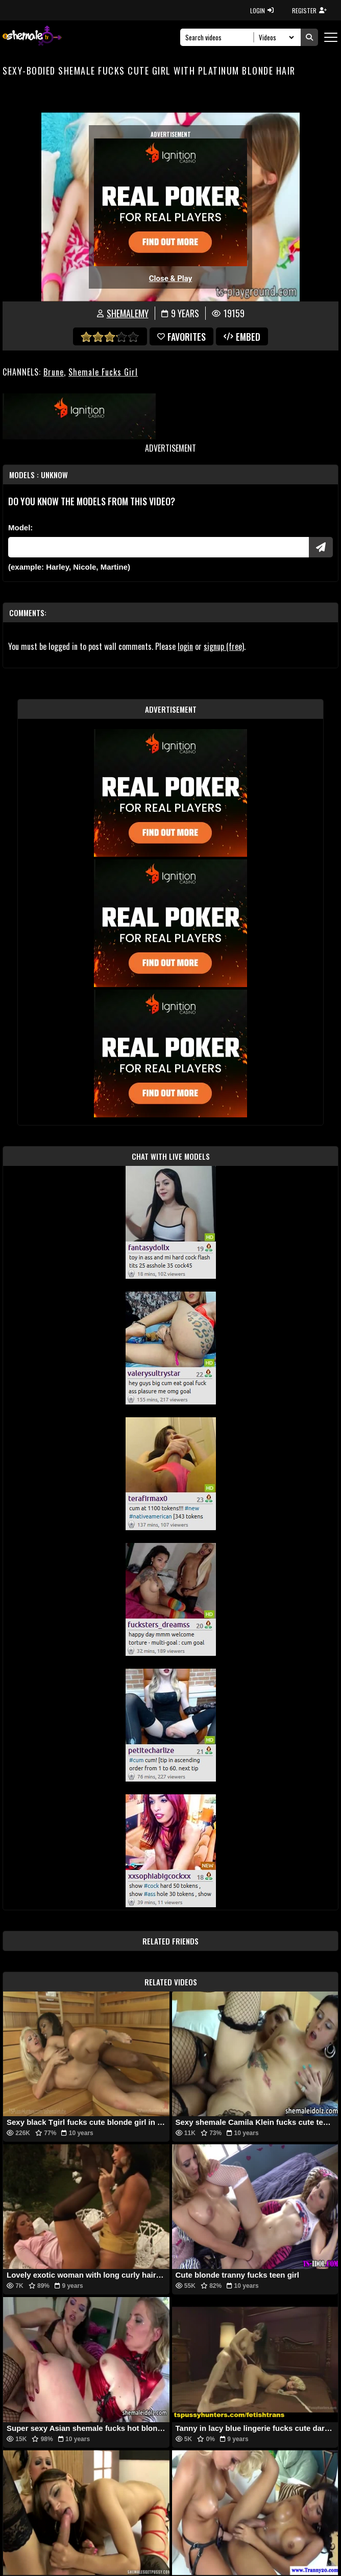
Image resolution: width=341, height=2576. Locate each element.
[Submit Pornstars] (321, 547)
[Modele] (158, 547)
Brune (53, 372)
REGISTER (309, 10)
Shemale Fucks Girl (103, 372)
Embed (242, 336)
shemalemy (128, 313)
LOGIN (262, 10)
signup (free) (224, 646)
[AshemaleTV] (32, 37)
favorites (181, 336)
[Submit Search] (309, 37)
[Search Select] (275, 37)
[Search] (219, 37)
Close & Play (170, 278)
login (185, 646)
